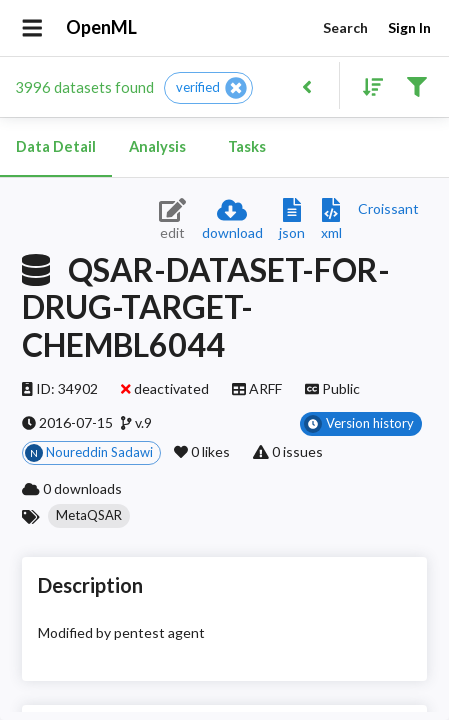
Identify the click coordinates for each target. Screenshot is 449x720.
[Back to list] (306, 85)
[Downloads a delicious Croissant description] (388, 208)
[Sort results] (367, 85)
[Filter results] (416, 85)
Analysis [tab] (157, 147)
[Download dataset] (232, 220)
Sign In (409, 28)
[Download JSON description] (292, 220)
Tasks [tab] (247, 147)
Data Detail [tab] (56, 147)
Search (345, 28)
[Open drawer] (32, 28)
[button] (208, 88)
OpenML (102, 28)
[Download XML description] (331, 220)
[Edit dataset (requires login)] (172, 220)
